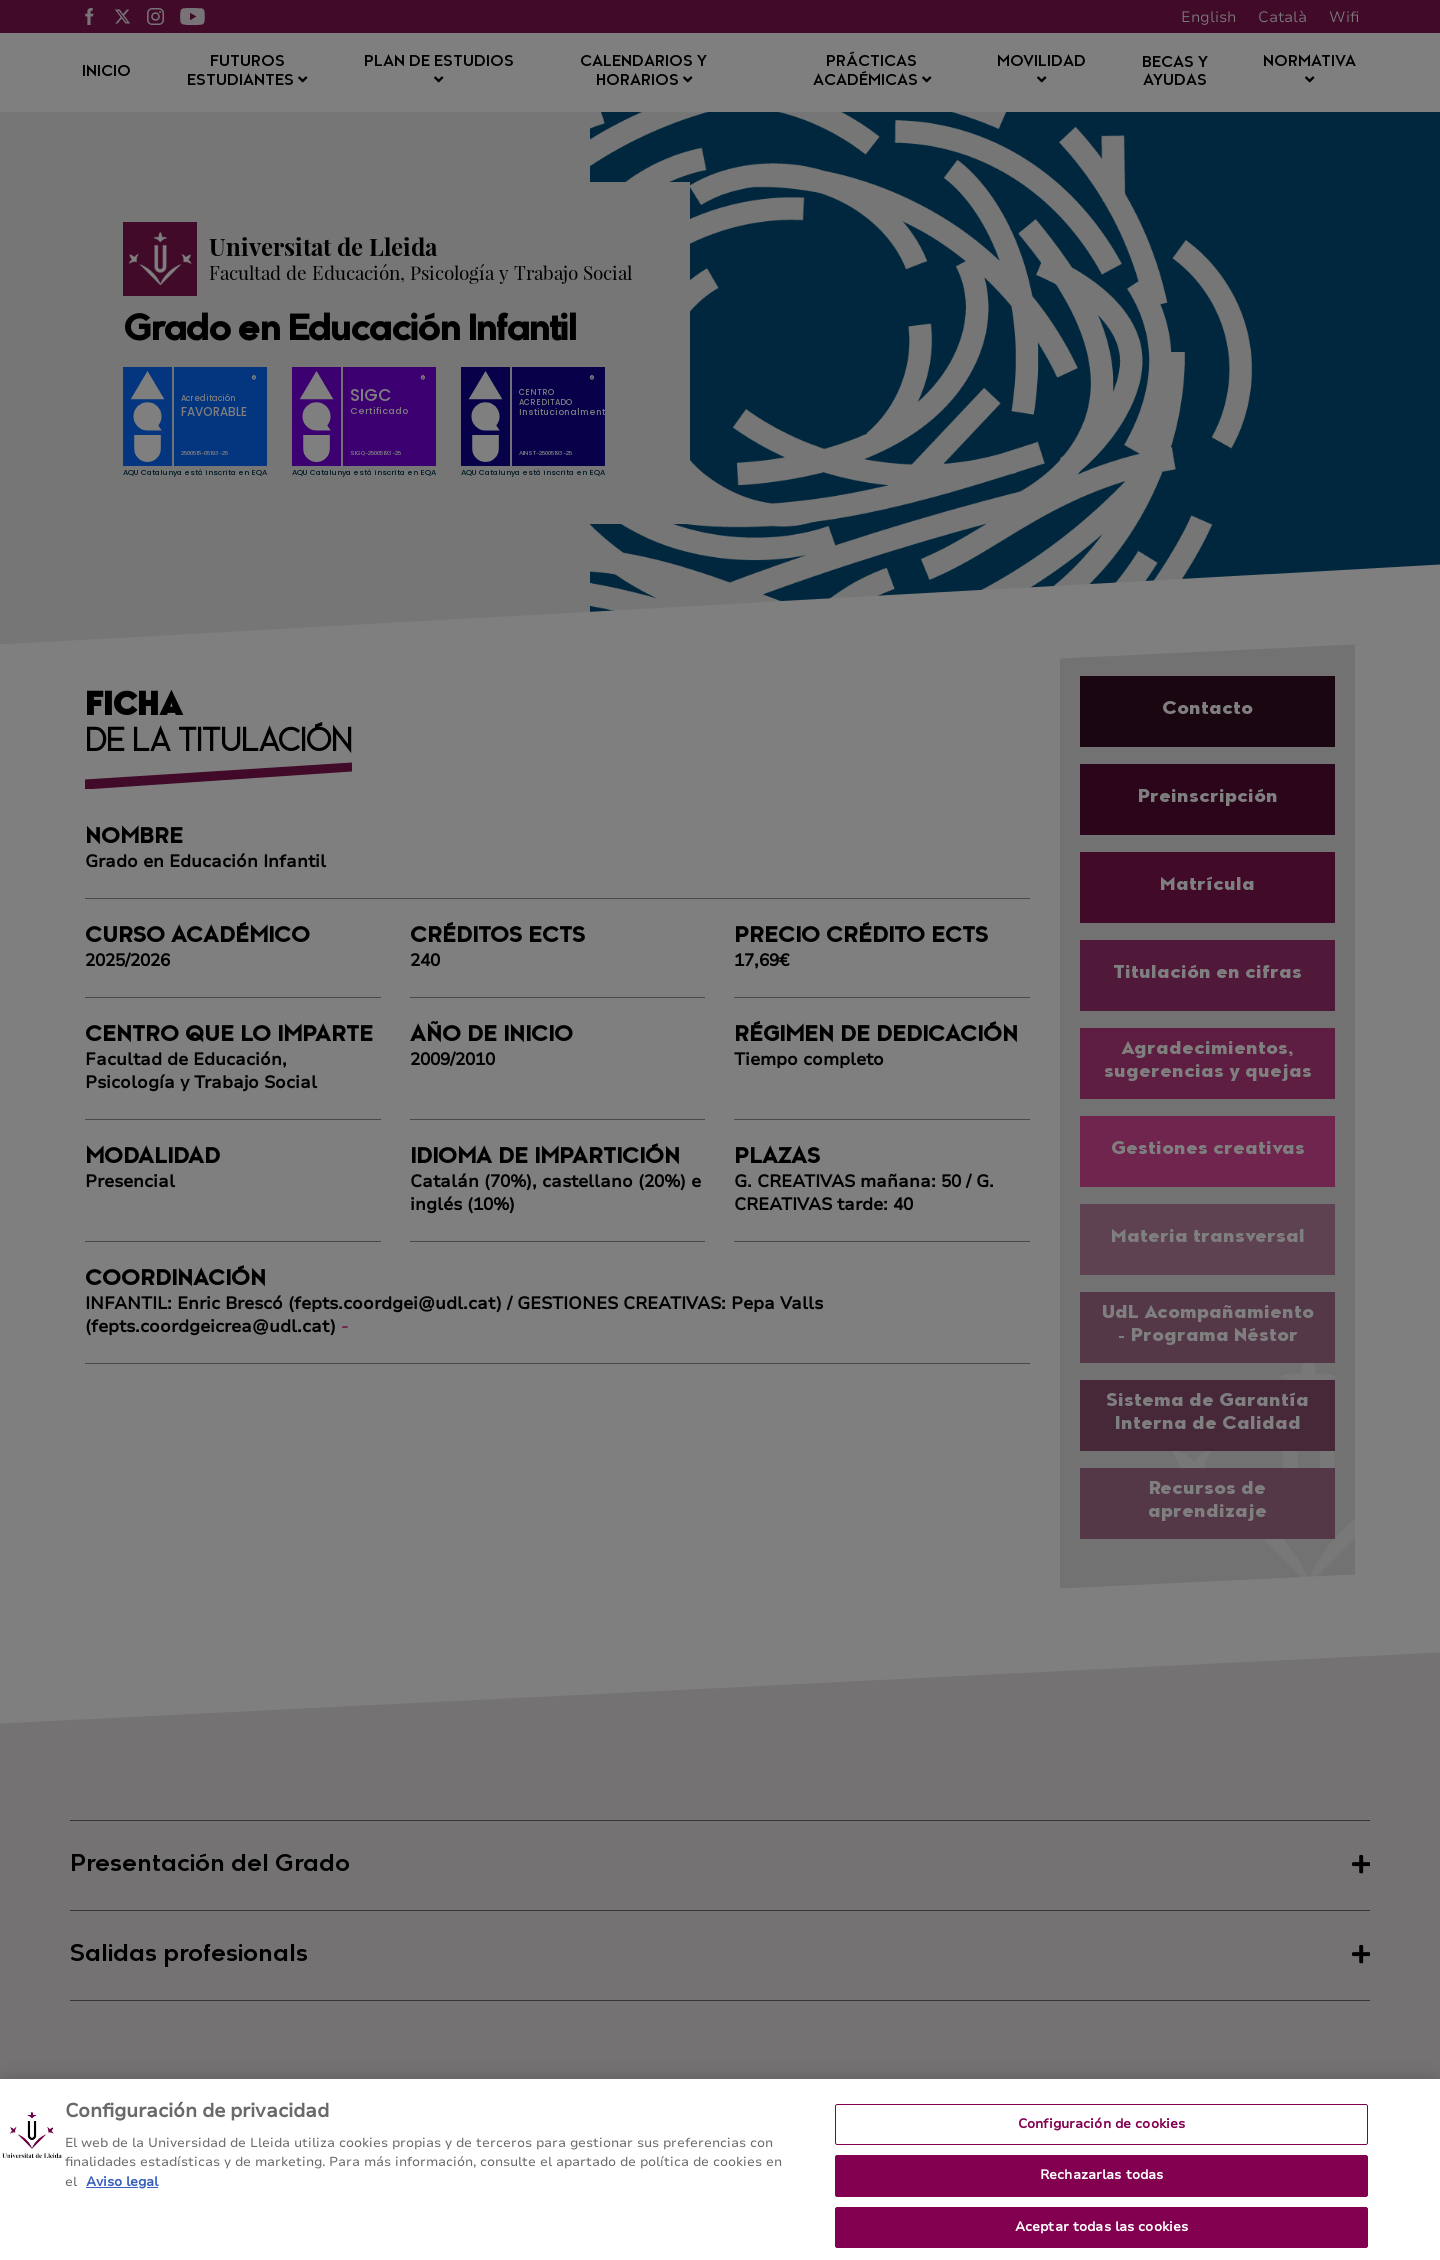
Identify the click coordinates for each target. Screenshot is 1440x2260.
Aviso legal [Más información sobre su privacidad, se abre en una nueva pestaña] (122, 2201)
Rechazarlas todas (1101, 2195)
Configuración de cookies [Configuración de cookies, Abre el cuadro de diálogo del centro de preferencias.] (1101, 2143)
